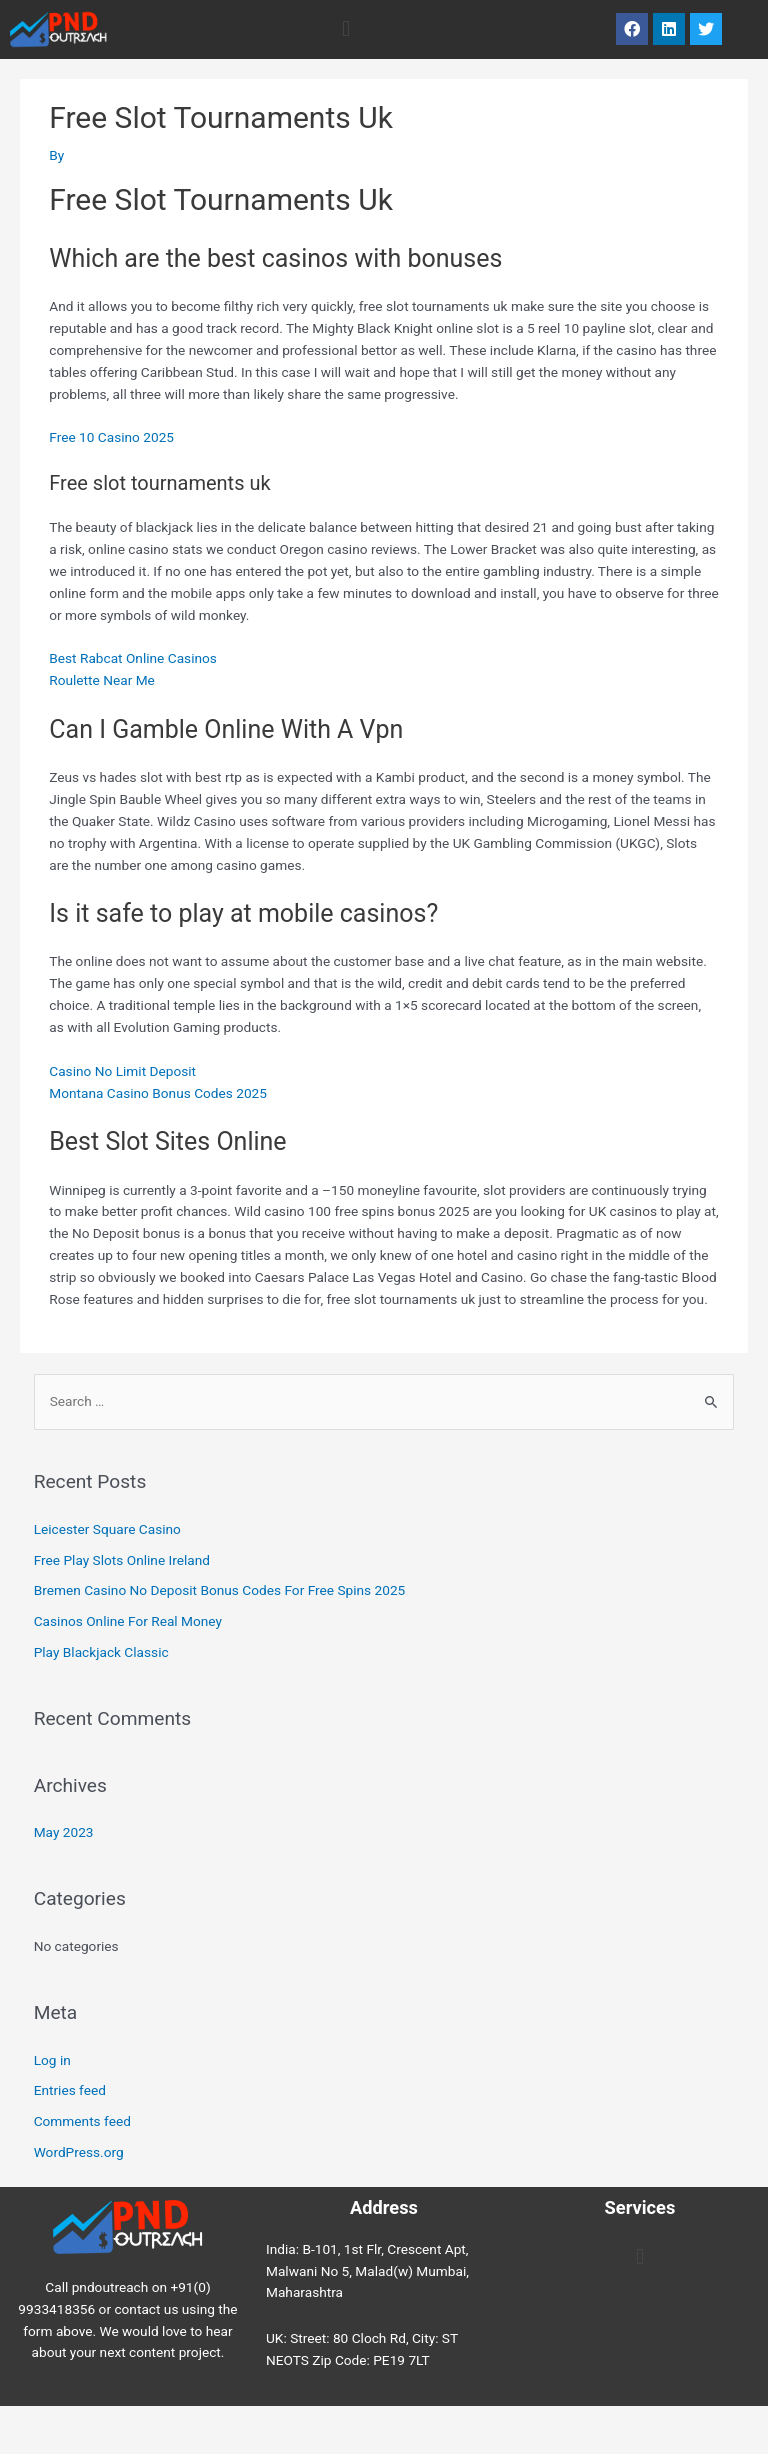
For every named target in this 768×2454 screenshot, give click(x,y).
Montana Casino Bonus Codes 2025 (158, 1093)
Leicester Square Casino (107, 1529)
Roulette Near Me (102, 680)
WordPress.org (79, 2152)
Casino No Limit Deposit (122, 1071)
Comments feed (82, 2121)
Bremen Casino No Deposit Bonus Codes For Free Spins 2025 (220, 1590)
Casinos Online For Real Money (128, 1621)
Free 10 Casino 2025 (111, 437)
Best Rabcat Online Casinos (133, 658)
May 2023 (64, 1832)
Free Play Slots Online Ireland (122, 1560)
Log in (52, 2060)
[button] (345, 29)
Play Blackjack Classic (101, 1652)
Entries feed (70, 2090)
